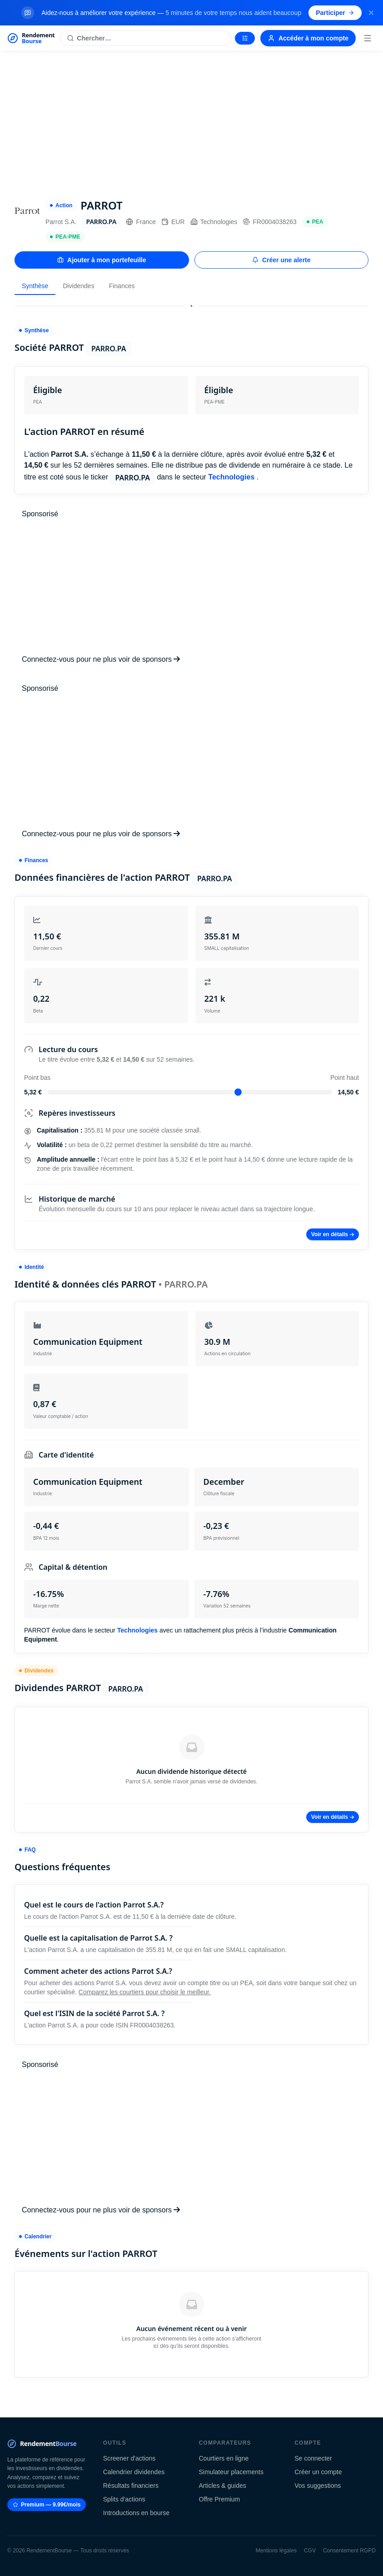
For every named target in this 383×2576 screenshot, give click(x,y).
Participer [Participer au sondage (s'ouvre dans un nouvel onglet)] (335, 12)
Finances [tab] (122, 286)
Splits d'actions (124, 2499)
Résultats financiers (131, 2485)
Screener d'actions (129, 2458)
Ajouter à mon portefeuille (101, 260)
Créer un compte (318, 2472)
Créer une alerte (281, 260)
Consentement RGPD (349, 2550)
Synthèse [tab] (35, 286)
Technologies (214, 221)
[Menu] (367, 38)
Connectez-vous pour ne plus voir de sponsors (101, 659)
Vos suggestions (317, 2485)
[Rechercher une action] (145, 38)
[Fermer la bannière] (371, 12)
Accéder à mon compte (308, 38)
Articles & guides (222, 2485)
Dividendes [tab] (78, 286)
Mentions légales (276, 2550)
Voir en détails (332, 1234)
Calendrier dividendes (133, 2472)
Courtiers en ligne (224, 2458)
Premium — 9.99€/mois (46, 2504)
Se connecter (313, 2458)
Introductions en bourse (136, 2512)
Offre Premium (219, 2499)
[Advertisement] (191, 119)
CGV (310, 2550)
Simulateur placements (231, 2472)
